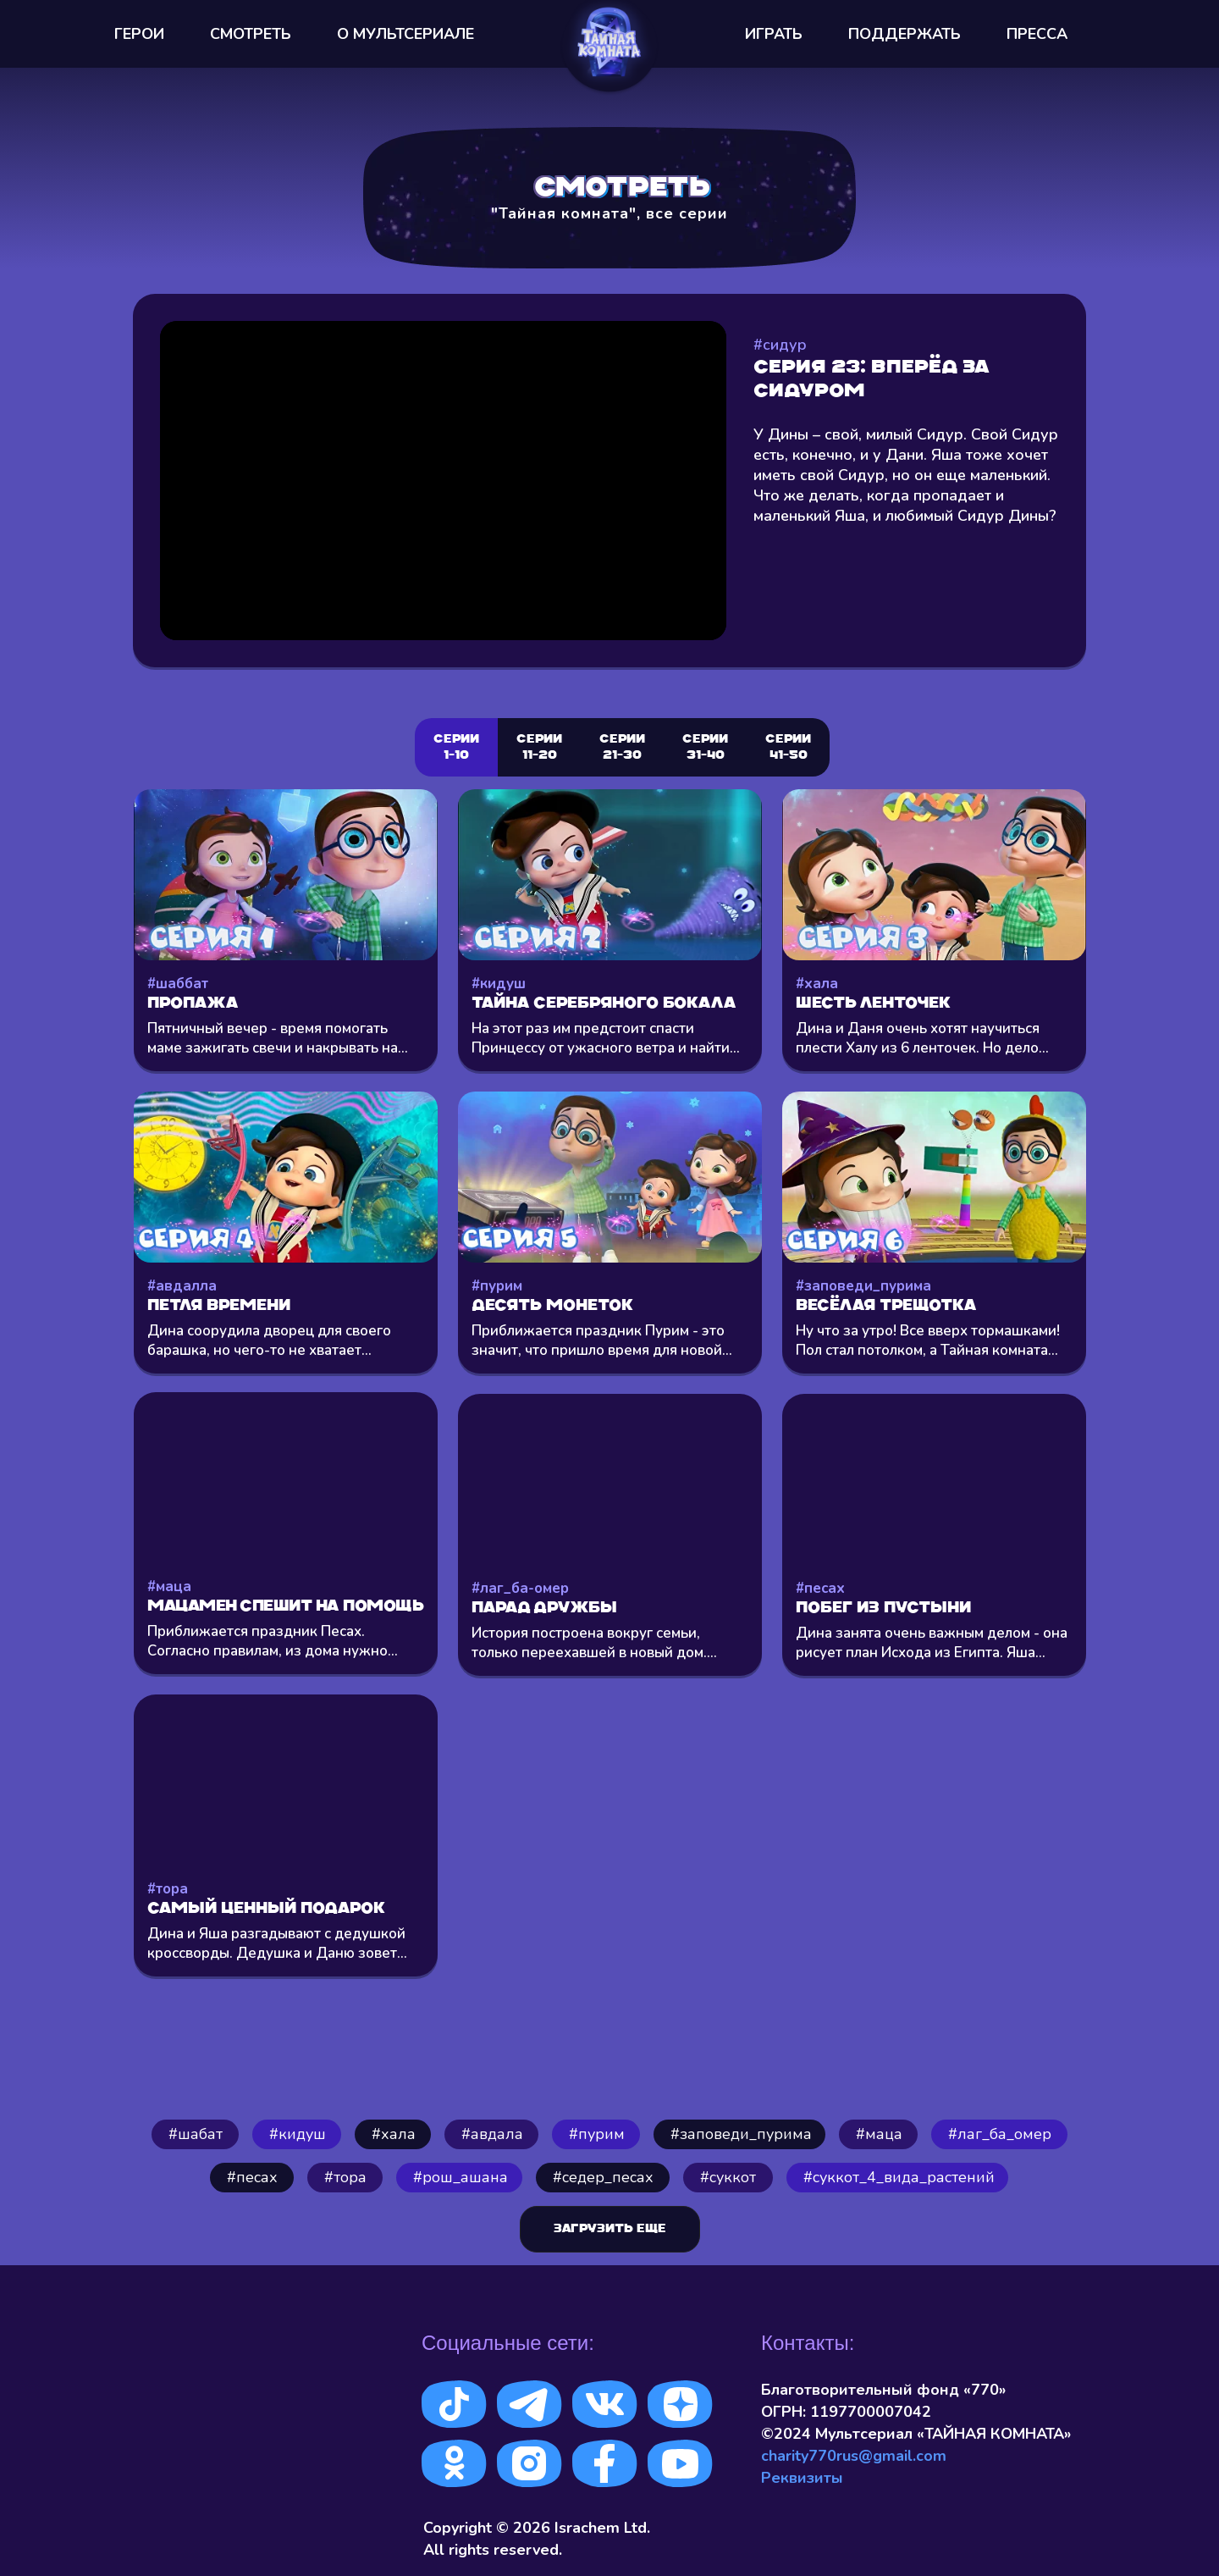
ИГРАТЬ (774, 34)
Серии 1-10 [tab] (456, 747)
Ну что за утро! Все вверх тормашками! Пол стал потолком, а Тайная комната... (928, 1340)
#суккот (728, 2177)
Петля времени (218, 1306)
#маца (169, 1586)
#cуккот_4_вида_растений (899, 2177)
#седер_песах (603, 2177)
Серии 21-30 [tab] (622, 747)
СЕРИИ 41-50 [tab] (788, 747)
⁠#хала (394, 2134)
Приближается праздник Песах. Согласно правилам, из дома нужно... (272, 1641)
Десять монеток (552, 1306)
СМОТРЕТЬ (250, 34)
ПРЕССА (1037, 34)
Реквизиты (802, 2478)
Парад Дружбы (544, 1608)
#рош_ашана (460, 2177)
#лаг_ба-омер (520, 1588)
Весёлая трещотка (886, 1306)
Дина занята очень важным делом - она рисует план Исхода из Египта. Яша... (931, 1642)
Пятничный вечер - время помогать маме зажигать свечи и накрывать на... (277, 1038)
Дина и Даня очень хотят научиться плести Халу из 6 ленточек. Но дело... (922, 1038)
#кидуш (499, 983)
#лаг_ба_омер (999, 2134)
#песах (820, 1588)
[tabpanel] (609, 1427)
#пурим (497, 1286)
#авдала (492, 2134)
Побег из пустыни (883, 1608)
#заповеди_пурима (863, 1286)
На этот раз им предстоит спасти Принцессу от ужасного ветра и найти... (606, 1038)
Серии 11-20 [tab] (539, 747)
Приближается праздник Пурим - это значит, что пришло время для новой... (602, 1340)
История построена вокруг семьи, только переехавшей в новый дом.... (594, 1642)
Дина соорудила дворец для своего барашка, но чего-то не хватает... (269, 1340)
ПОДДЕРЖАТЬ (904, 34)
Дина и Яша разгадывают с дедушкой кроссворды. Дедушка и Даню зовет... (277, 1943)
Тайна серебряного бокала (604, 1004)
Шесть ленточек (873, 1004)
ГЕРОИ (139, 34)
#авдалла (182, 1286)
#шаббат (177, 983)
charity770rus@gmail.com (853, 2456)
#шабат (195, 2134)
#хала (817, 983)
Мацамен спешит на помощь (285, 1607)
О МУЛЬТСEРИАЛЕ (405, 34)
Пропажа (193, 1004)
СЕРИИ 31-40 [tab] (705, 747)
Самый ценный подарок (266, 1909)
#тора (167, 1889)
